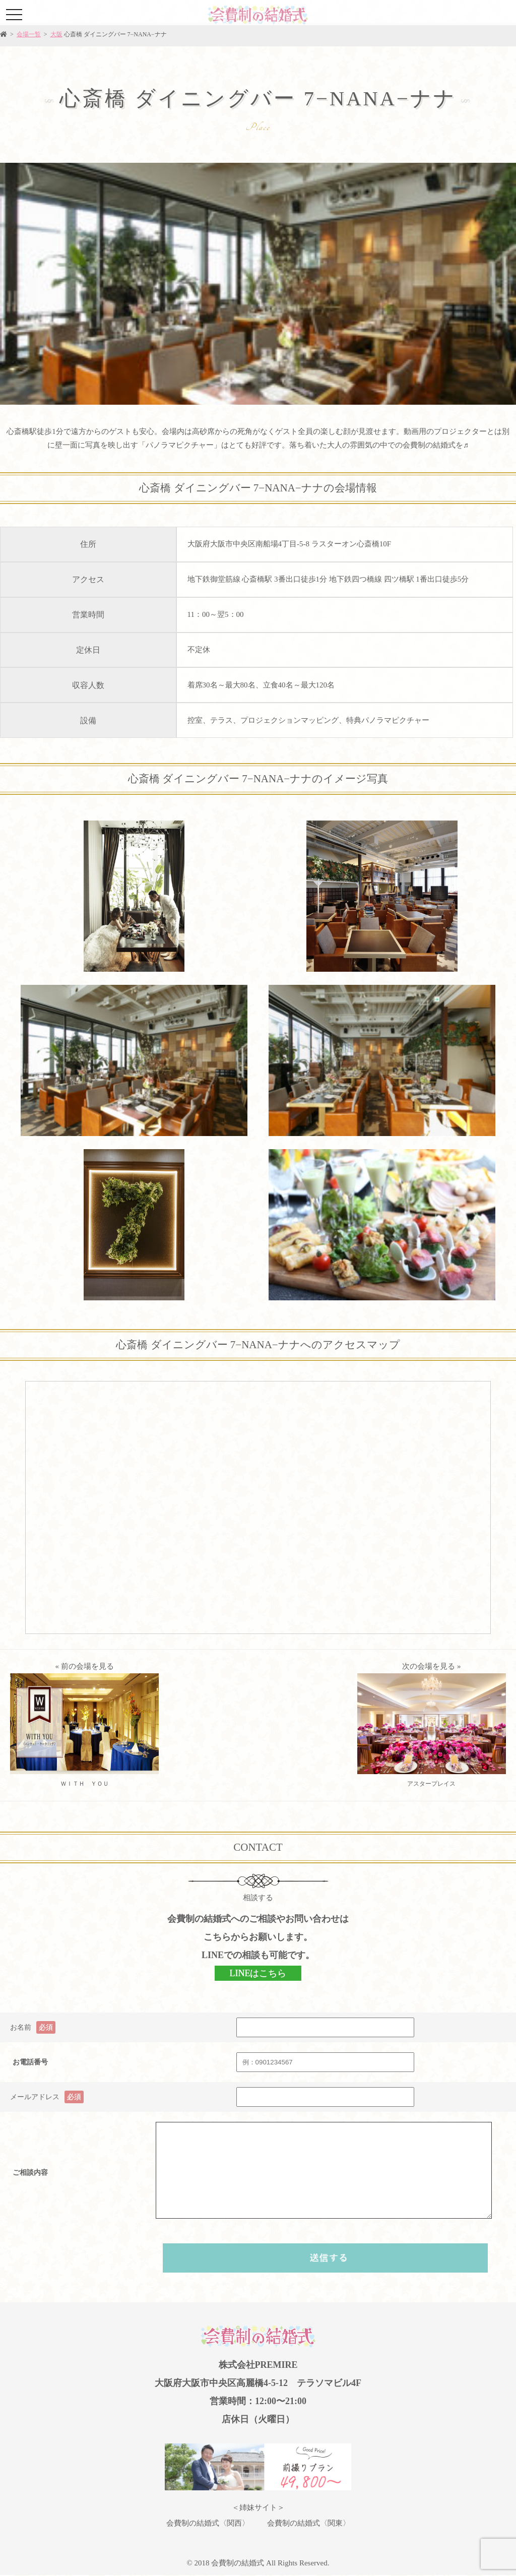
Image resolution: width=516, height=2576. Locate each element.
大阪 (56, 34)
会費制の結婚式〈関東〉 (308, 2523)
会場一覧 (29, 34)
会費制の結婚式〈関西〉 (207, 2523)
